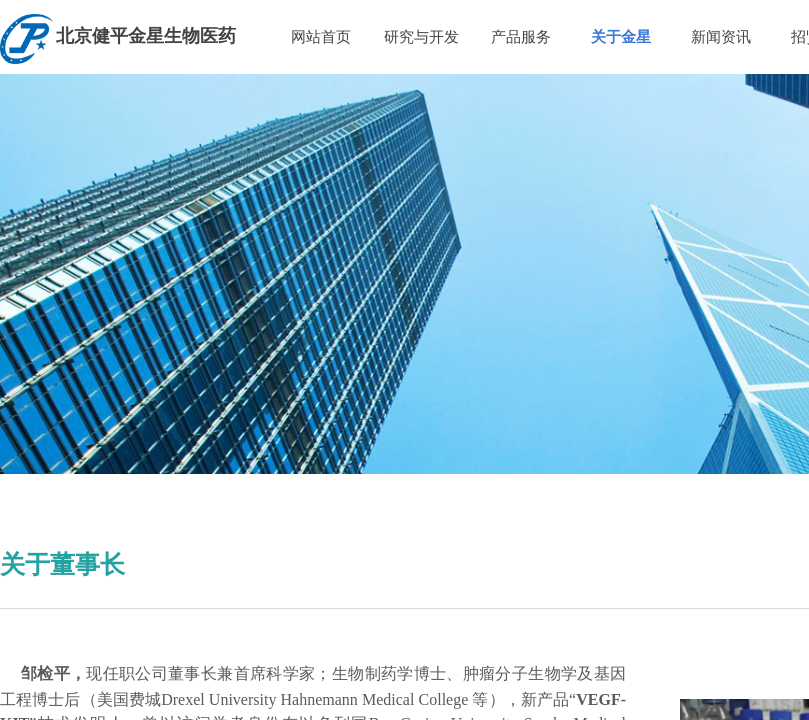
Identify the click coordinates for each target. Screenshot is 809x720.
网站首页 (321, 37)
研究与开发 (421, 37)
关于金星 (621, 37)
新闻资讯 (721, 37)
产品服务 (521, 37)
